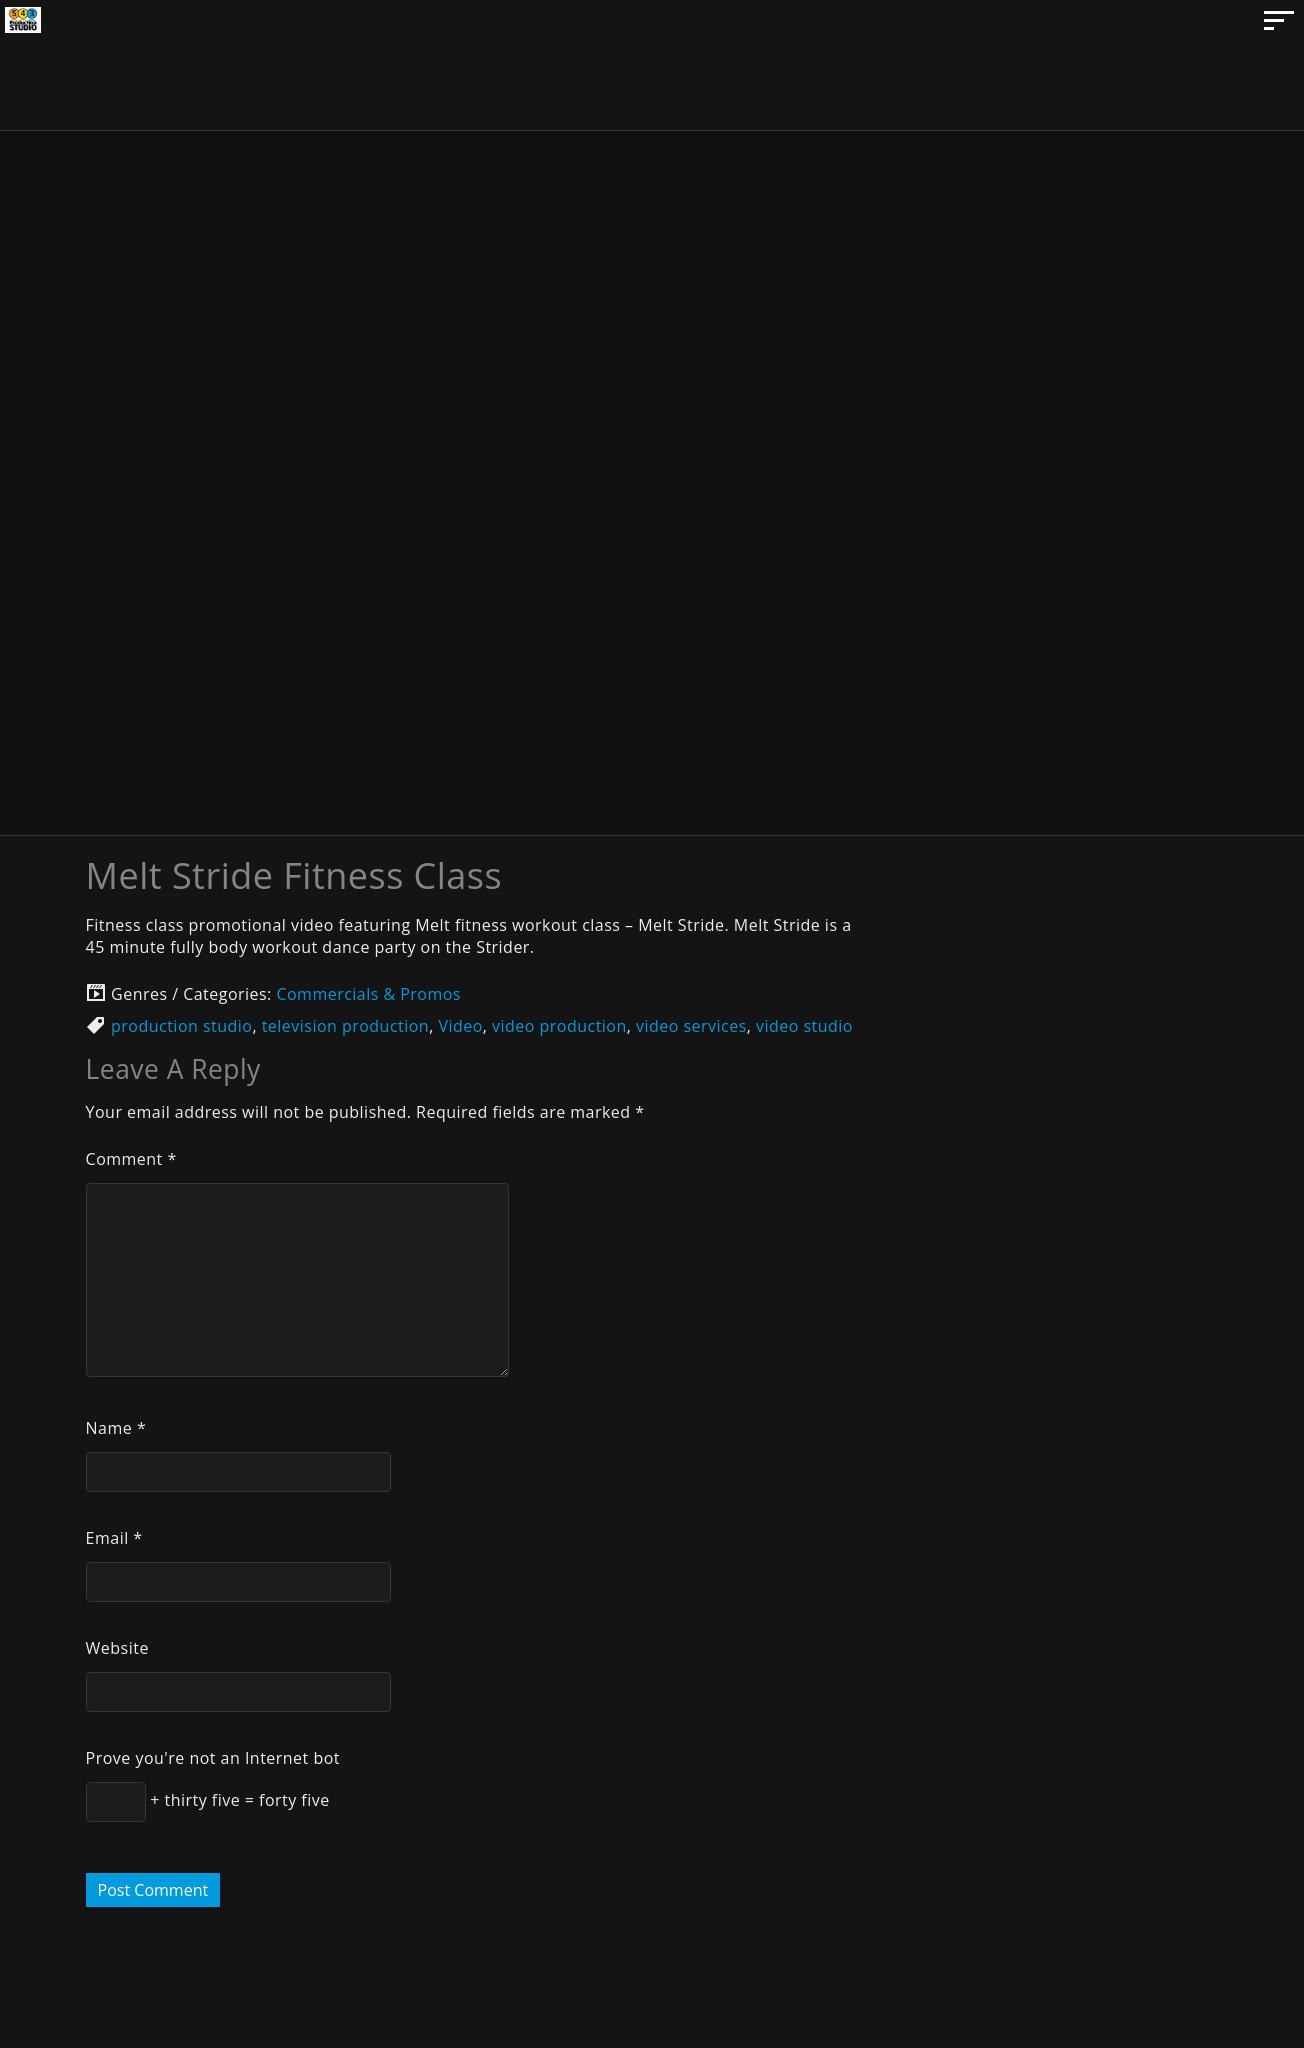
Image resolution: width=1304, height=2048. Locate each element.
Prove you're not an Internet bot (213, 1758)
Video (460, 1026)
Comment (131, 1159)
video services (691, 1026)
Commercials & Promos (368, 994)
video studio (804, 1026)
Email (114, 1538)
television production (345, 1026)
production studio (181, 1026)
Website (117, 1648)
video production (559, 1026)
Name (116, 1428)
